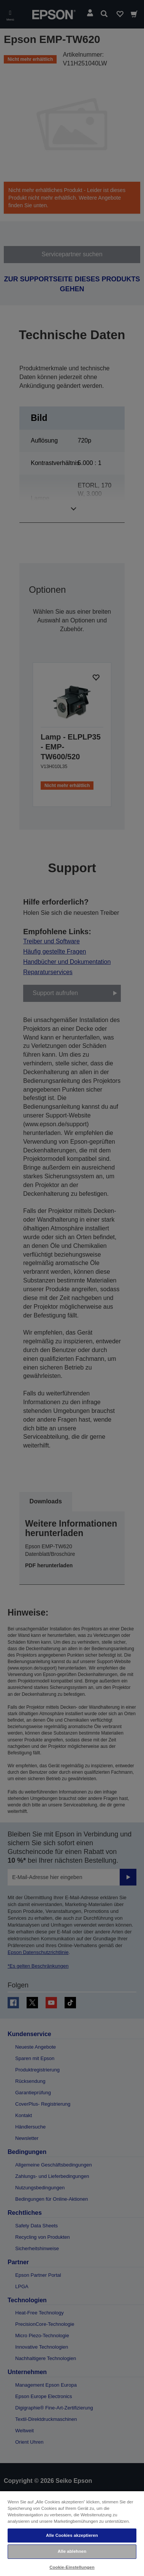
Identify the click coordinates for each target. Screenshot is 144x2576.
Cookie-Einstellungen (72, 2567)
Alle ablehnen (72, 2551)
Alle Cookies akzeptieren (72, 2535)
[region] (72, 2533)
